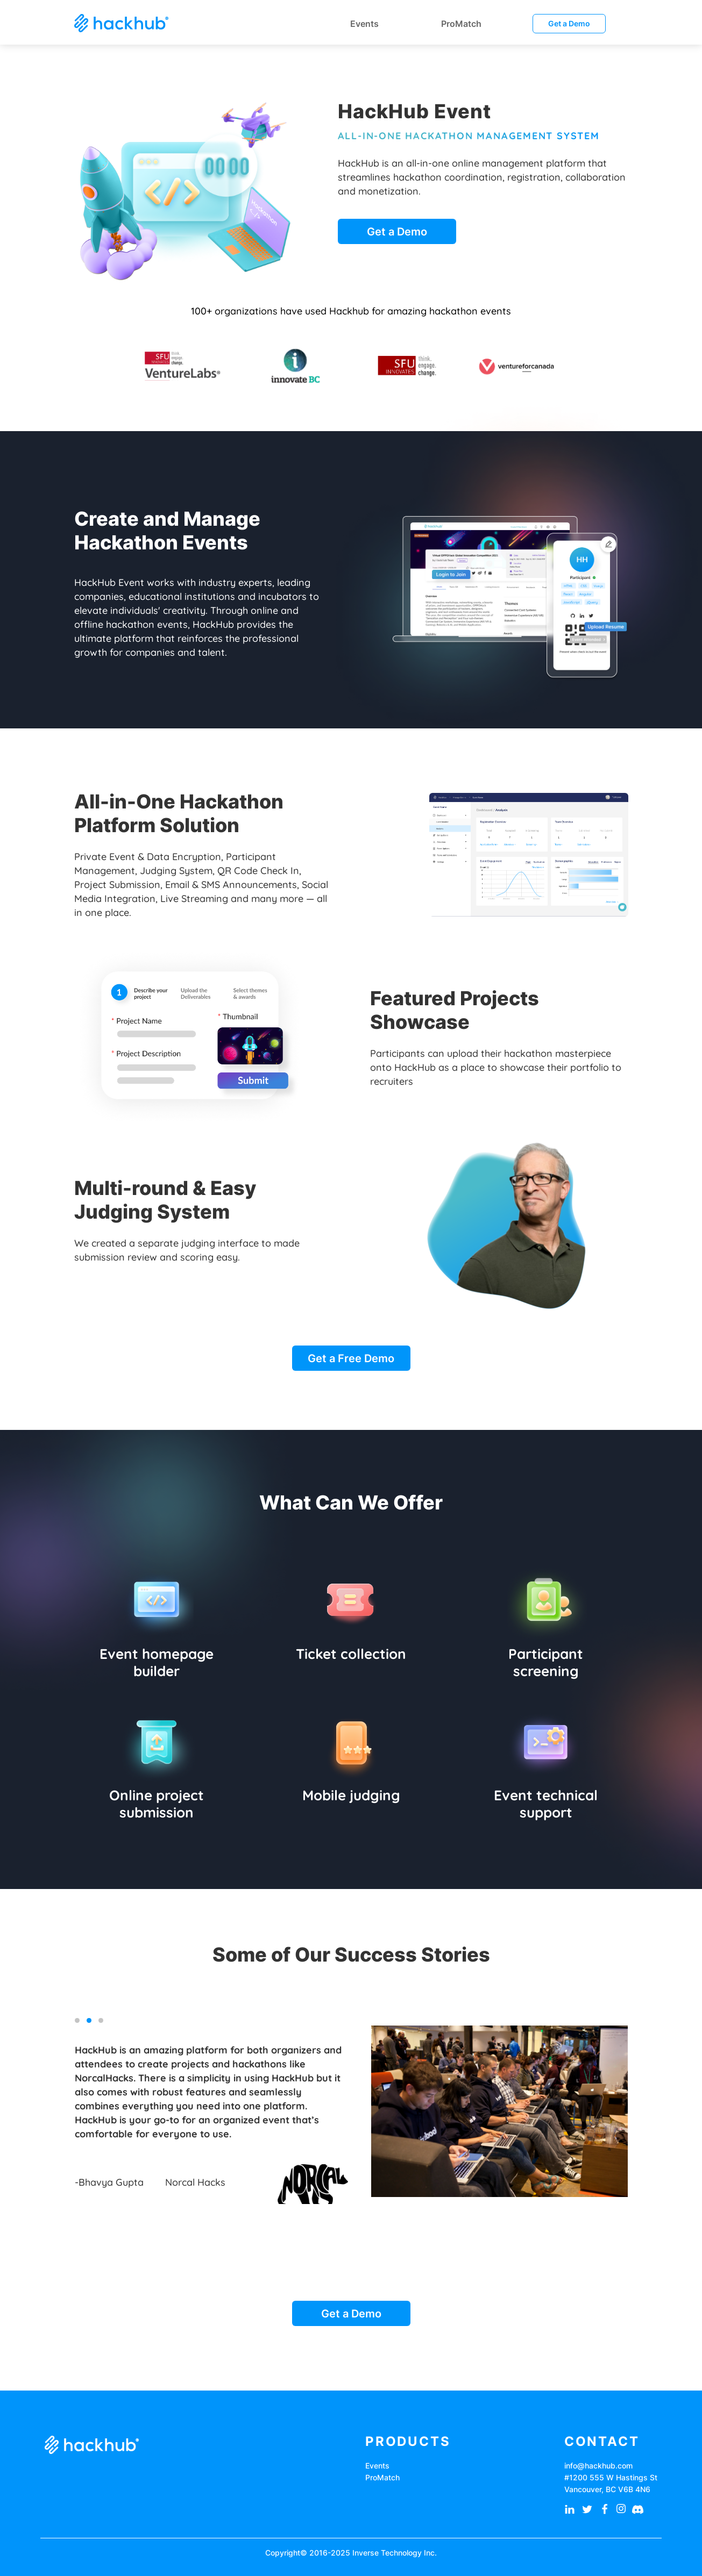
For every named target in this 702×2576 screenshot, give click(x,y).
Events (377, 2465)
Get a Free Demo (351, 1358)
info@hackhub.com (598, 2465)
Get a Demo (569, 23)
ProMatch (382, 2477)
